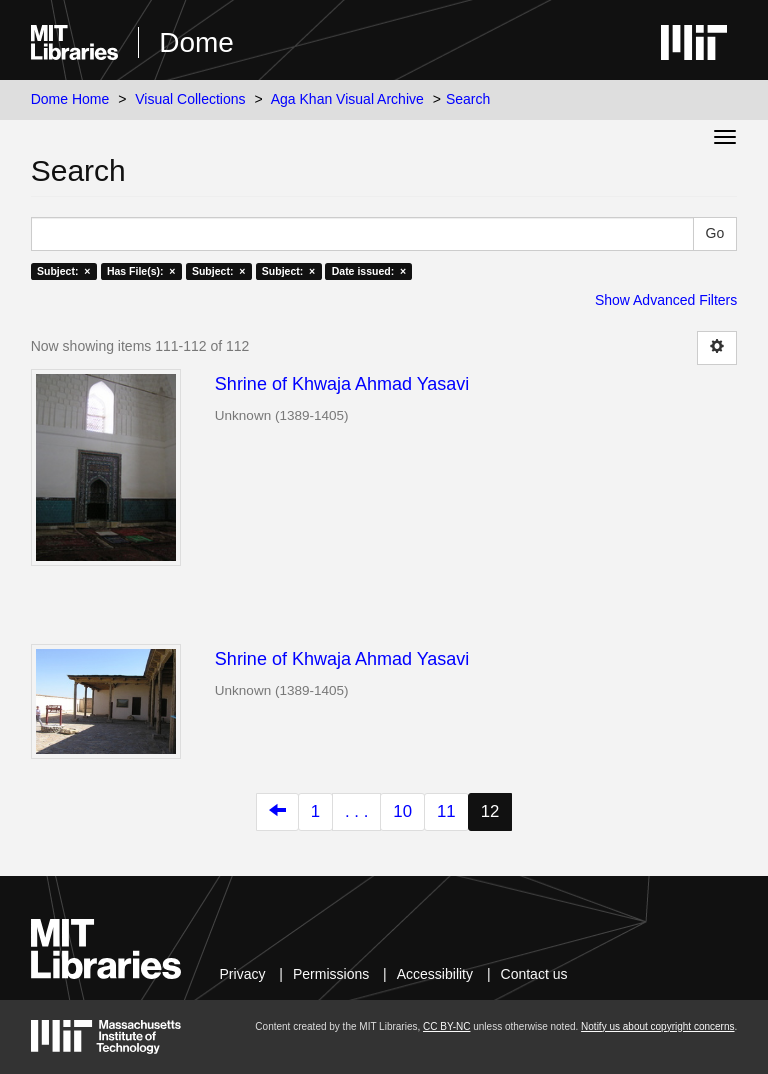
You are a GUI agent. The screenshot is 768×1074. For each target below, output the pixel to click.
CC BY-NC (446, 1026)
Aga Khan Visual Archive (347, 99)
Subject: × (63, 271)
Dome (196, 42)
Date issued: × (369, 271)
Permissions (331, 974)
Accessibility (435, 974)
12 (490, 811)
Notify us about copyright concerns (657, 1026)
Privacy (243, 974)
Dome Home (70, 99)
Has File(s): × (141, 271)
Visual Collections (190, 99)
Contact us (534, 974)
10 (402, 811)
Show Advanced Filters (666, 300)
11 (446, 811)
